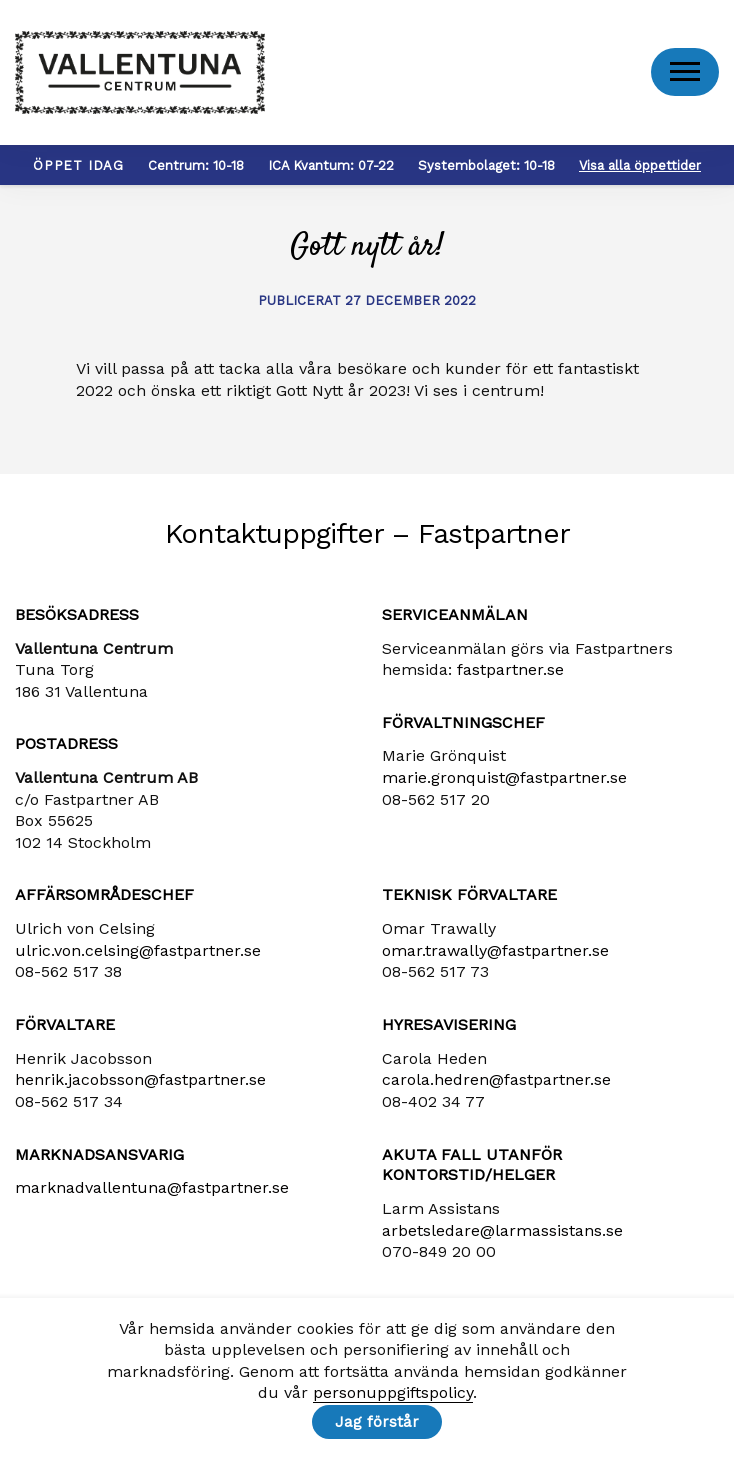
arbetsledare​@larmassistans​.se (502, 1235)
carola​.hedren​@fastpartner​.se (496, 1085)
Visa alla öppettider (640, 170)
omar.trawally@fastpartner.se (495, 955)
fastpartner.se (510, 674)
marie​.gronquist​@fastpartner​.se (504, 782)
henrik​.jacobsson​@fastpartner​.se (140, 1085)
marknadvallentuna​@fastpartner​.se (152, 1193)
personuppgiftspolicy (393, 1393)
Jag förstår (377, 1422)
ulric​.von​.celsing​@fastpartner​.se (138, 955)
